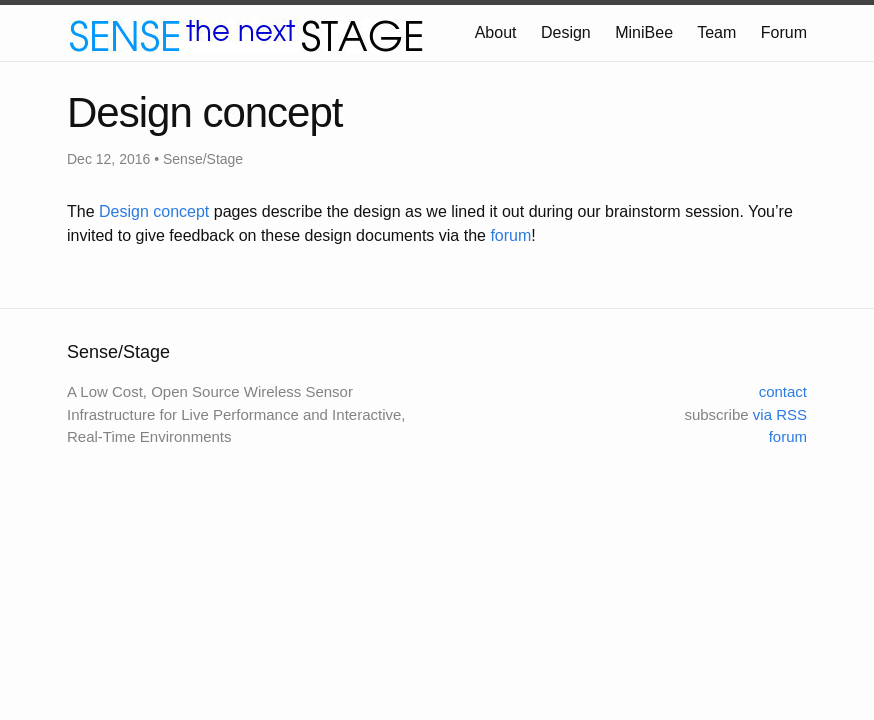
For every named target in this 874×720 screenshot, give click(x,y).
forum (510, 235)
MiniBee (644, 32)
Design (566, 32)
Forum (784, 32)
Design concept (154, 211)
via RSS (780, 414)
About (496, 32)
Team (716, 32)
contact (783, 391)
